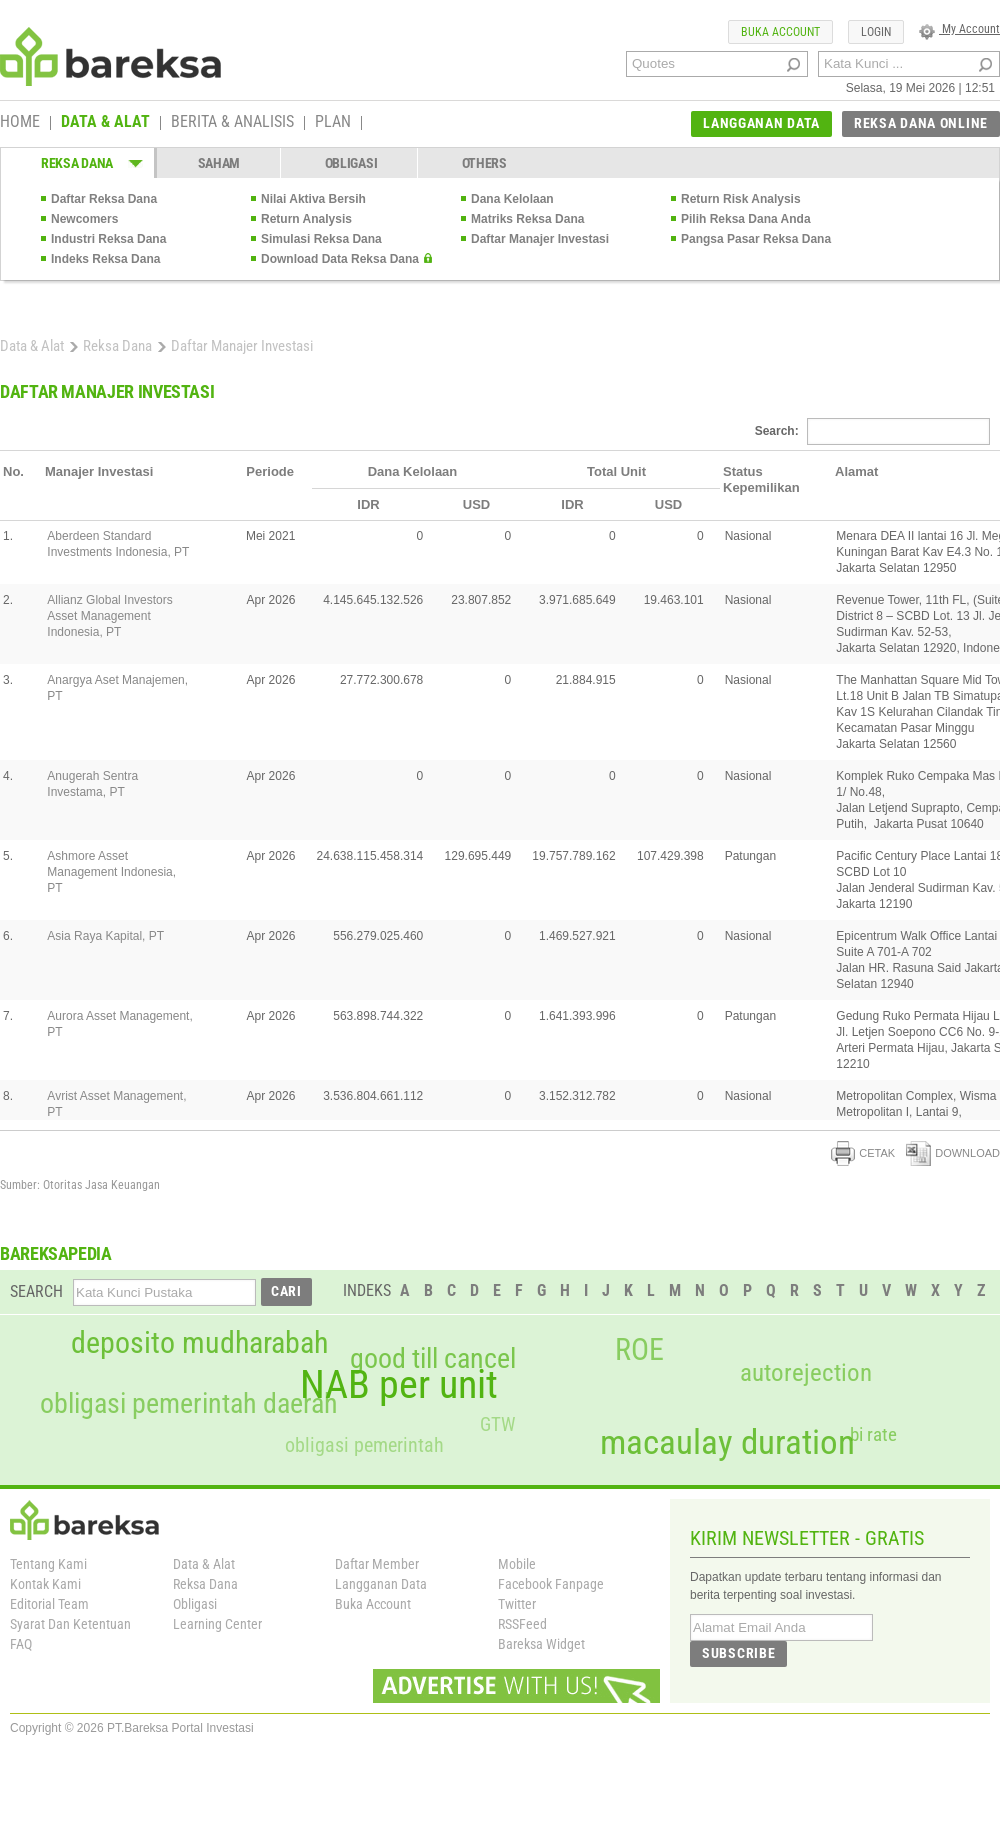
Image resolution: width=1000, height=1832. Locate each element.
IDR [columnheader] (368, 504)
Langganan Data (381, 1584)
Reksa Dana (117, 346)
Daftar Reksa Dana (104, 199)
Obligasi (195, 1604)
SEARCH (36, 1291)
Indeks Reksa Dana (105, 259)
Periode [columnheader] (270, 471)
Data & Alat (32, 346)
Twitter (517, 1604)
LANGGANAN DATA (761, 123)
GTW (497, 1424)
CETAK (863, 1153)
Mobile (517, 1564)
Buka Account (373, 1604)
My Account (959, 29)
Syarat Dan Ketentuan (70, 1624)
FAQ (21, 1644)
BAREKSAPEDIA (56, 1253)
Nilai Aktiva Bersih (313, 199)
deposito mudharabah (199, 1343)
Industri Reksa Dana (108, 239)
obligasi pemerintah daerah (189, 1404)
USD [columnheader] (476, 504)
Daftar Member (377, 1564)
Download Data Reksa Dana (340, 259)
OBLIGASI (351, 163)
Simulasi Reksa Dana (321, 239)
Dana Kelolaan (512, 199)
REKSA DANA (77, 163)
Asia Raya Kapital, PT (105, 936)
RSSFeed (522, 1624)
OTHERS (484, 163)
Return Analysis (306, 219)
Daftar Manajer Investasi (540, 239)
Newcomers (84, 219)
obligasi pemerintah (364, 1445)
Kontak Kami (45, 1584)
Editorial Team (49, 1604)
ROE (639, 1350)
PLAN (333, 123)
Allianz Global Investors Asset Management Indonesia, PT (109, 616)
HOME (20, 123)
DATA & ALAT (105, 123)
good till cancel (433, 1359)
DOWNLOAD (953, 1153)
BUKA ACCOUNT (780, 32)
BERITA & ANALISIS (232, 123)
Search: (872, 431)
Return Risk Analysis (741, 199)
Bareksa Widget (541, 1644)
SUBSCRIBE (738, 1653)
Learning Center (217, 1624)
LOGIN (876, 32)
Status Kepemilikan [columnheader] (761, 479)
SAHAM (219, 163)
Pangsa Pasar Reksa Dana (756, 239)
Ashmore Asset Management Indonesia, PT (111, 872)
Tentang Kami (48, 1564)
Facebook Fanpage (551, 1584)
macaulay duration (727, 1442)
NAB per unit (399, 1385)
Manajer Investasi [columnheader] (99, 471)
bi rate (873, 1434)
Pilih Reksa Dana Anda (746, 219)
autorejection (806, 1372)
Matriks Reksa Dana (527, 219)
